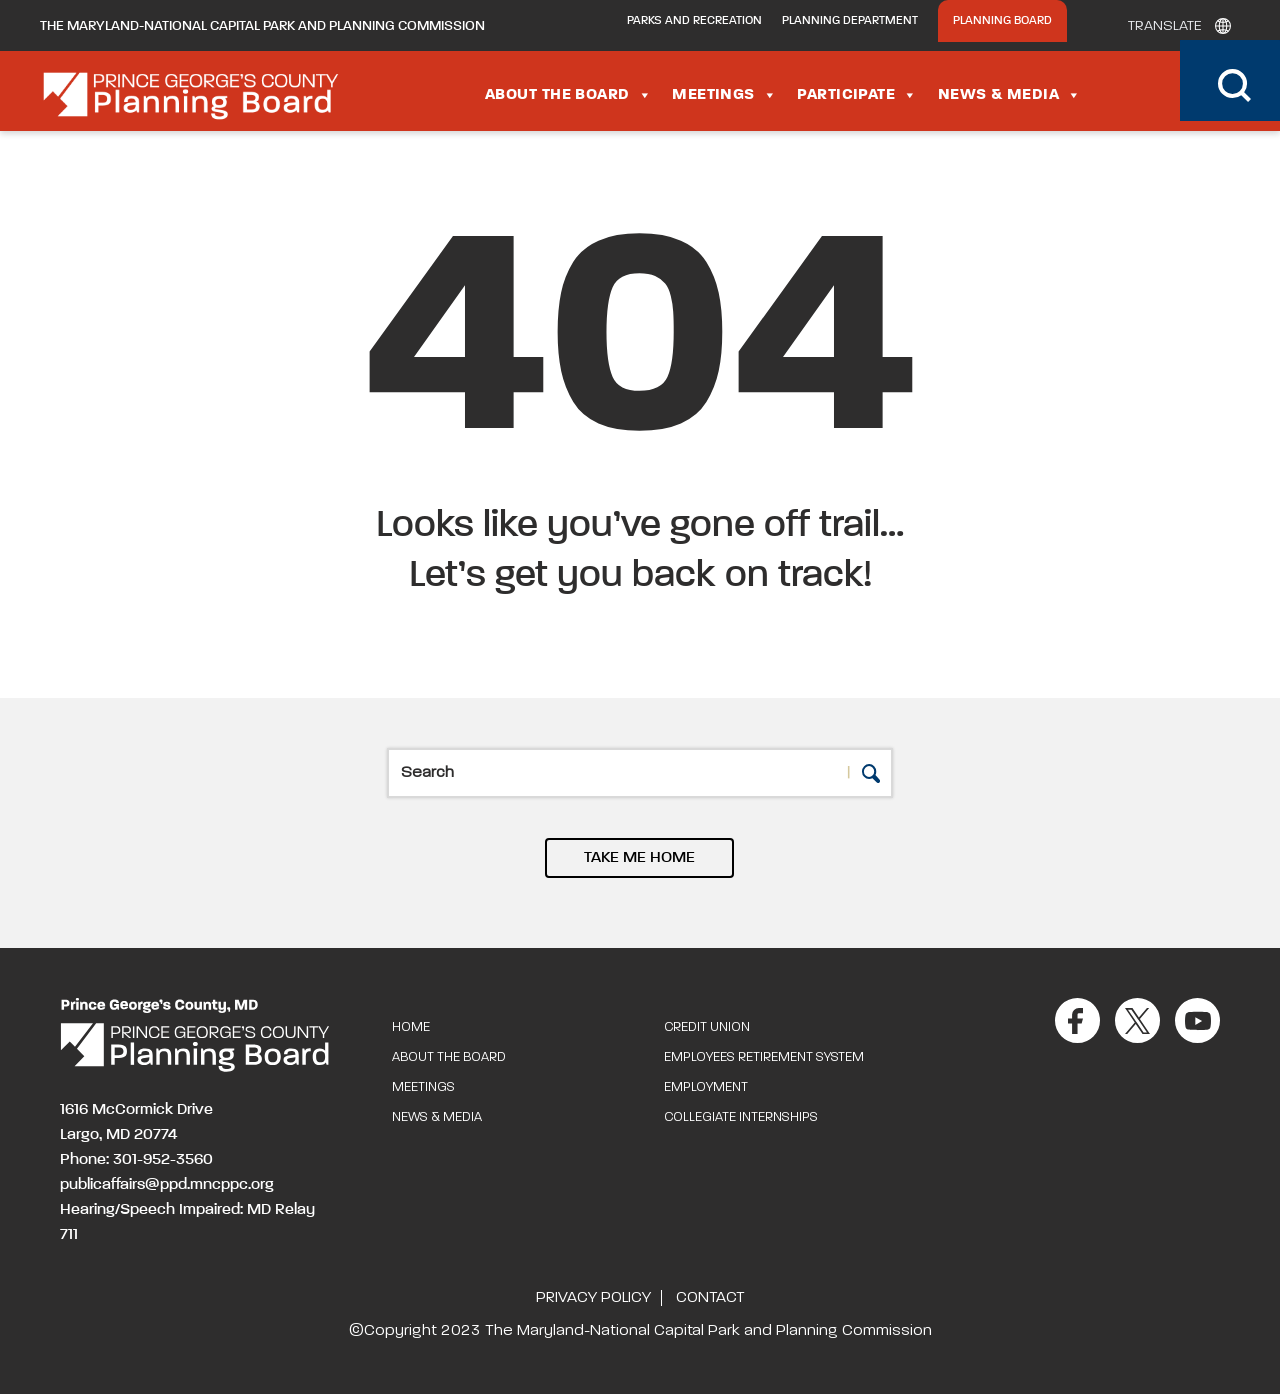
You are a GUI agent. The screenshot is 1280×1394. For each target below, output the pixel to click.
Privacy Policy (593, 1298)
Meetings (724, 95)
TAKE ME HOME (639, 858)
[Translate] (1174, 26)
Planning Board (1002, 21)
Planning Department (850, 21)
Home (411, 1027)
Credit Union (707, 1027)
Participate (857, 95)
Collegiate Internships (741, 1117)
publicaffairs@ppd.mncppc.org (167, 1185)
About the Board (568, 95)
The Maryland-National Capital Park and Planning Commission (262, 26)
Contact (710, 1298)
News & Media (1010, 95)
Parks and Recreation (694, 21)
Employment (706, 1087)
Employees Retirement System (764, 1057)
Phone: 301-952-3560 (136, 1160)
